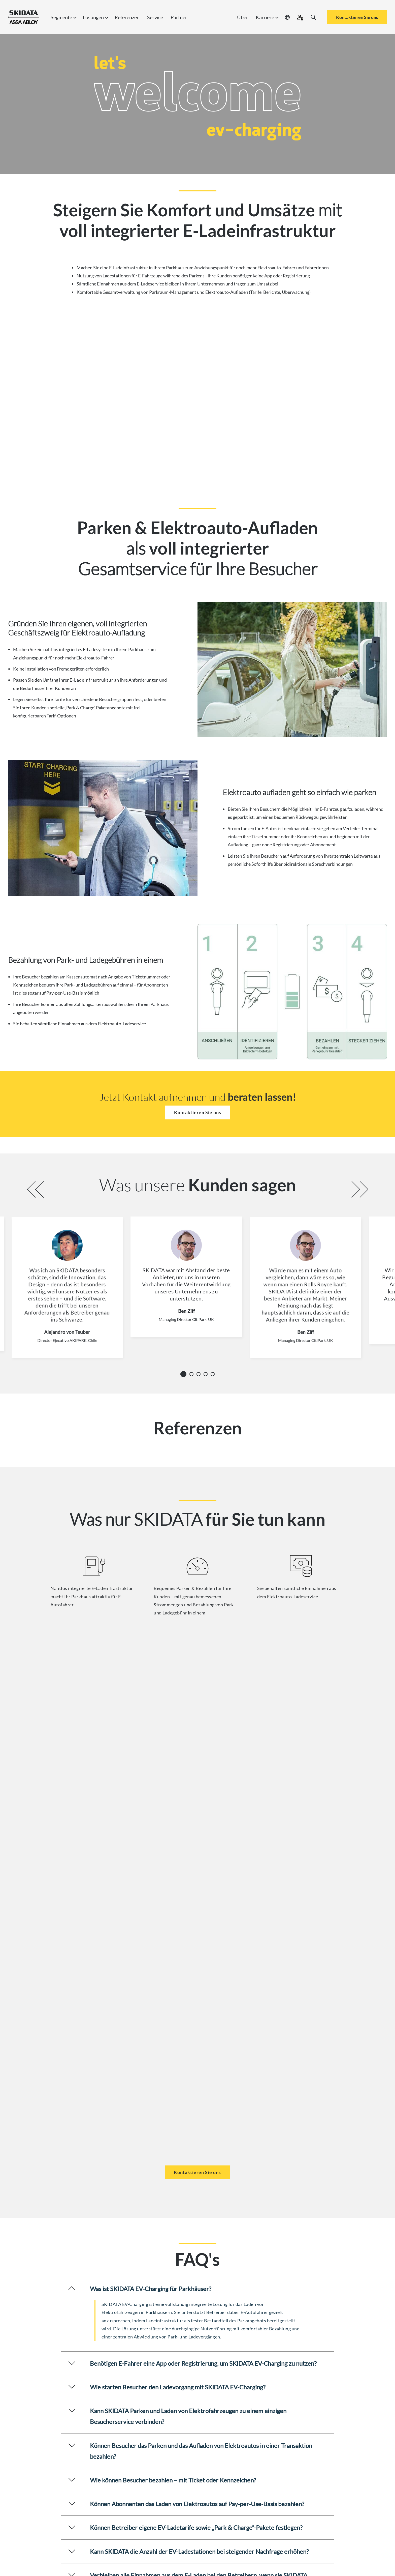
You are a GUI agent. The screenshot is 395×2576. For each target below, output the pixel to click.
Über (242, 17)
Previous (35, 1191)
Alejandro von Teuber (75, 1323)
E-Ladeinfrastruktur (91, 680)
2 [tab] (193, 1374)
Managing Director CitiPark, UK (197, 1322)
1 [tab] (184, 1373)
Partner (179, 17)
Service (155, 17)
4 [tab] (207, 1374)
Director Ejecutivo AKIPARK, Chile (76, 1330)
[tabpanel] (197, 1287)
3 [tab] (200, 1374)
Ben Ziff (197, 1313)
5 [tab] (214, 1374)
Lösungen (95, 17)
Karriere (266, 17)
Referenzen (127, 17)
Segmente (63, 17)
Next (360, 1191)
